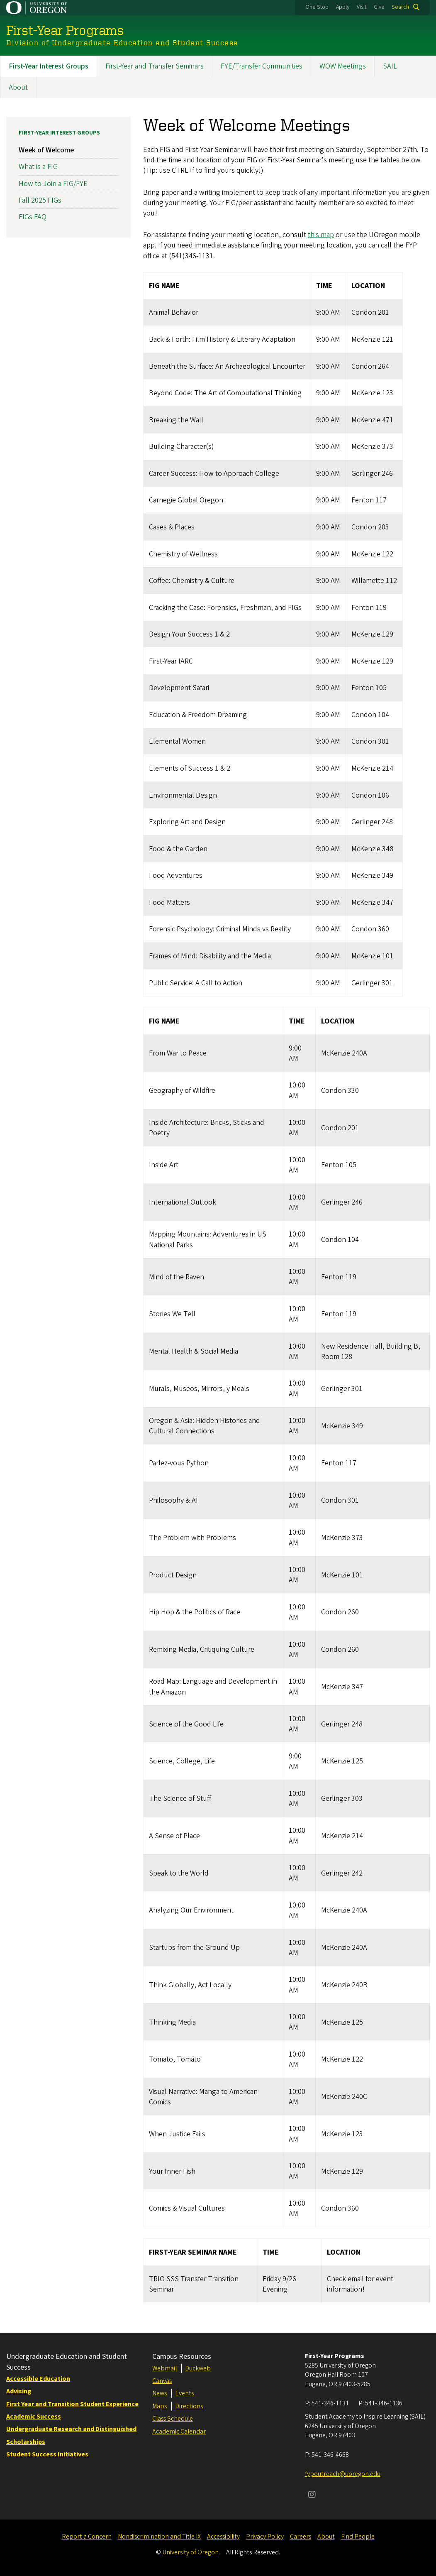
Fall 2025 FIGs (40, 200)
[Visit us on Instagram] (312, 2495)
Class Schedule (172, 2418)
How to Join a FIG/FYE (53, 183)
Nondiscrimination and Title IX (159, 2536)
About (18, 87)
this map (321, 235)
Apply (342, 7)
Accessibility (223, 2536)
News (159, 2393)
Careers (300, 2536)
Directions (189, 2406)
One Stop (317, 7)
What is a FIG (38, 167)
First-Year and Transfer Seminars (154, 66)
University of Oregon (190, 2552)
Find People (358, 2536)
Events (184, 2393)
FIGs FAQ (32, 217)
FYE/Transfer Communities (261, 66)
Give (379, 7)
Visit (361, 7)
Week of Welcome (46, 150)
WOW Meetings (342, 66)
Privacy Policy (265, 2536)
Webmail (164, 2368)
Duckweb (198, 2368)
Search (400, 7)
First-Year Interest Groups (48, 66)
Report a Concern (87, 2536)
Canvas (162, 2380)
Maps (159, 2406)
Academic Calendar (179, 2431)
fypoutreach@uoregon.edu (342, 2473)
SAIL (390, 66)
